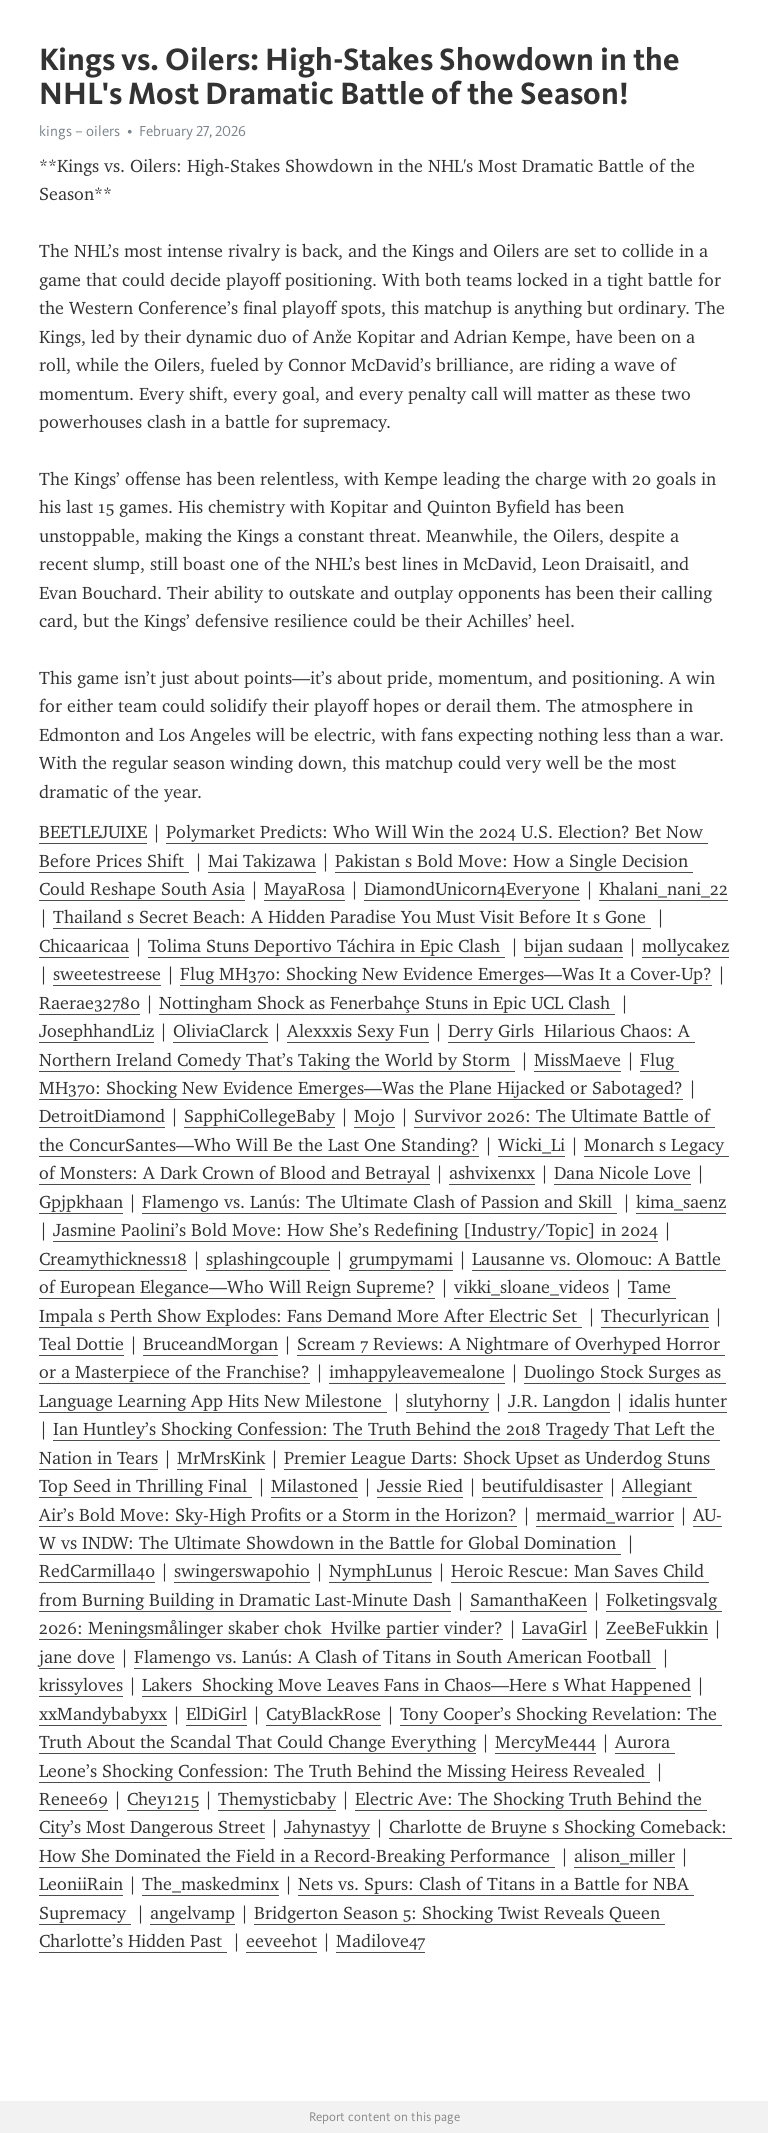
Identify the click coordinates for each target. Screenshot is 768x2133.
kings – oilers (79, 131)
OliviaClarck (220, 1031)
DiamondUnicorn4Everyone (472, 889)
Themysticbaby (277, 1799)
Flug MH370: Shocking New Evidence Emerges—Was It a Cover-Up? (446, 974)
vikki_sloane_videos (531, 1287)
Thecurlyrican (655, 1316)
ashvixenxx (492, 1173)
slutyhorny (447, 1401)
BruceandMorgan (210, 1344)
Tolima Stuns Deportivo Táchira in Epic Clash (326, 946)
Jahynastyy (327, 1827)
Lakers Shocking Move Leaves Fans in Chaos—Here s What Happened (416, 1685)
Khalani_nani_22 (663, 889)
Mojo (374, 1116)
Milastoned (314, 1486)
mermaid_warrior (605, 1515)
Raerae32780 (89, 1003)
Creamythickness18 (113, 1259)
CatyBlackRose (323, 1714)
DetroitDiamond (102, 1116)
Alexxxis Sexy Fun (358, 1031)
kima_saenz (681, 1202)
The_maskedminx (210, 1884)
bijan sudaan (573, 946)
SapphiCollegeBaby (259, 1116)
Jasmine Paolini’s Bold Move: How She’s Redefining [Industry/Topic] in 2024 (355, 1230)
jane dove (77, 1657)
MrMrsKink (221, 1458)
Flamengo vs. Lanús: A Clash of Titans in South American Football (395, 1657)
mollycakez (685, 946)
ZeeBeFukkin (657, 1628)
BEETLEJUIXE (93, 832)
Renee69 (73, 1799)
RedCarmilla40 (97, 1571)
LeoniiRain (81, 1884)
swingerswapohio (242, 1571)
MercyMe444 (545, 1742)
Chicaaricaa (84, 946)
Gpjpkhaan (81, 1202)
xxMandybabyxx (103, 1714)
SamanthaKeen (528, 1600)
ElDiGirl (216, 1714)
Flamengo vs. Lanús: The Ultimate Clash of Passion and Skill (379, 1202)
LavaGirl (554, 1628)
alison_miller (624, 1856)
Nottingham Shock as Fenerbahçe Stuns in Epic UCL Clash (387, 1003)
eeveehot (281, 1941)
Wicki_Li (531, 1145)
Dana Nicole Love (622, 1173)
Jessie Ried (420, 1486)
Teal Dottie (81, 1344)
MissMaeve (577, 1060)
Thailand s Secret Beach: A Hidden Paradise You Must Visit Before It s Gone (352, 917)
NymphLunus (380, 1571)
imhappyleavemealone (417, 1372)
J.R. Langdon (559, 1401)
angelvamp (192, 1913)
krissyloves (81, 1685)
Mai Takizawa (262, 861)
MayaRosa (304, 889)
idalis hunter (678, 1401)
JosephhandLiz (96, 1031)
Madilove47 (380, 1941)
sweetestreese (107, 974)
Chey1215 (163, 1799)
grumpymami (401, 1259)
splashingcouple (268, 1259)
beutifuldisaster (542, 1486)
